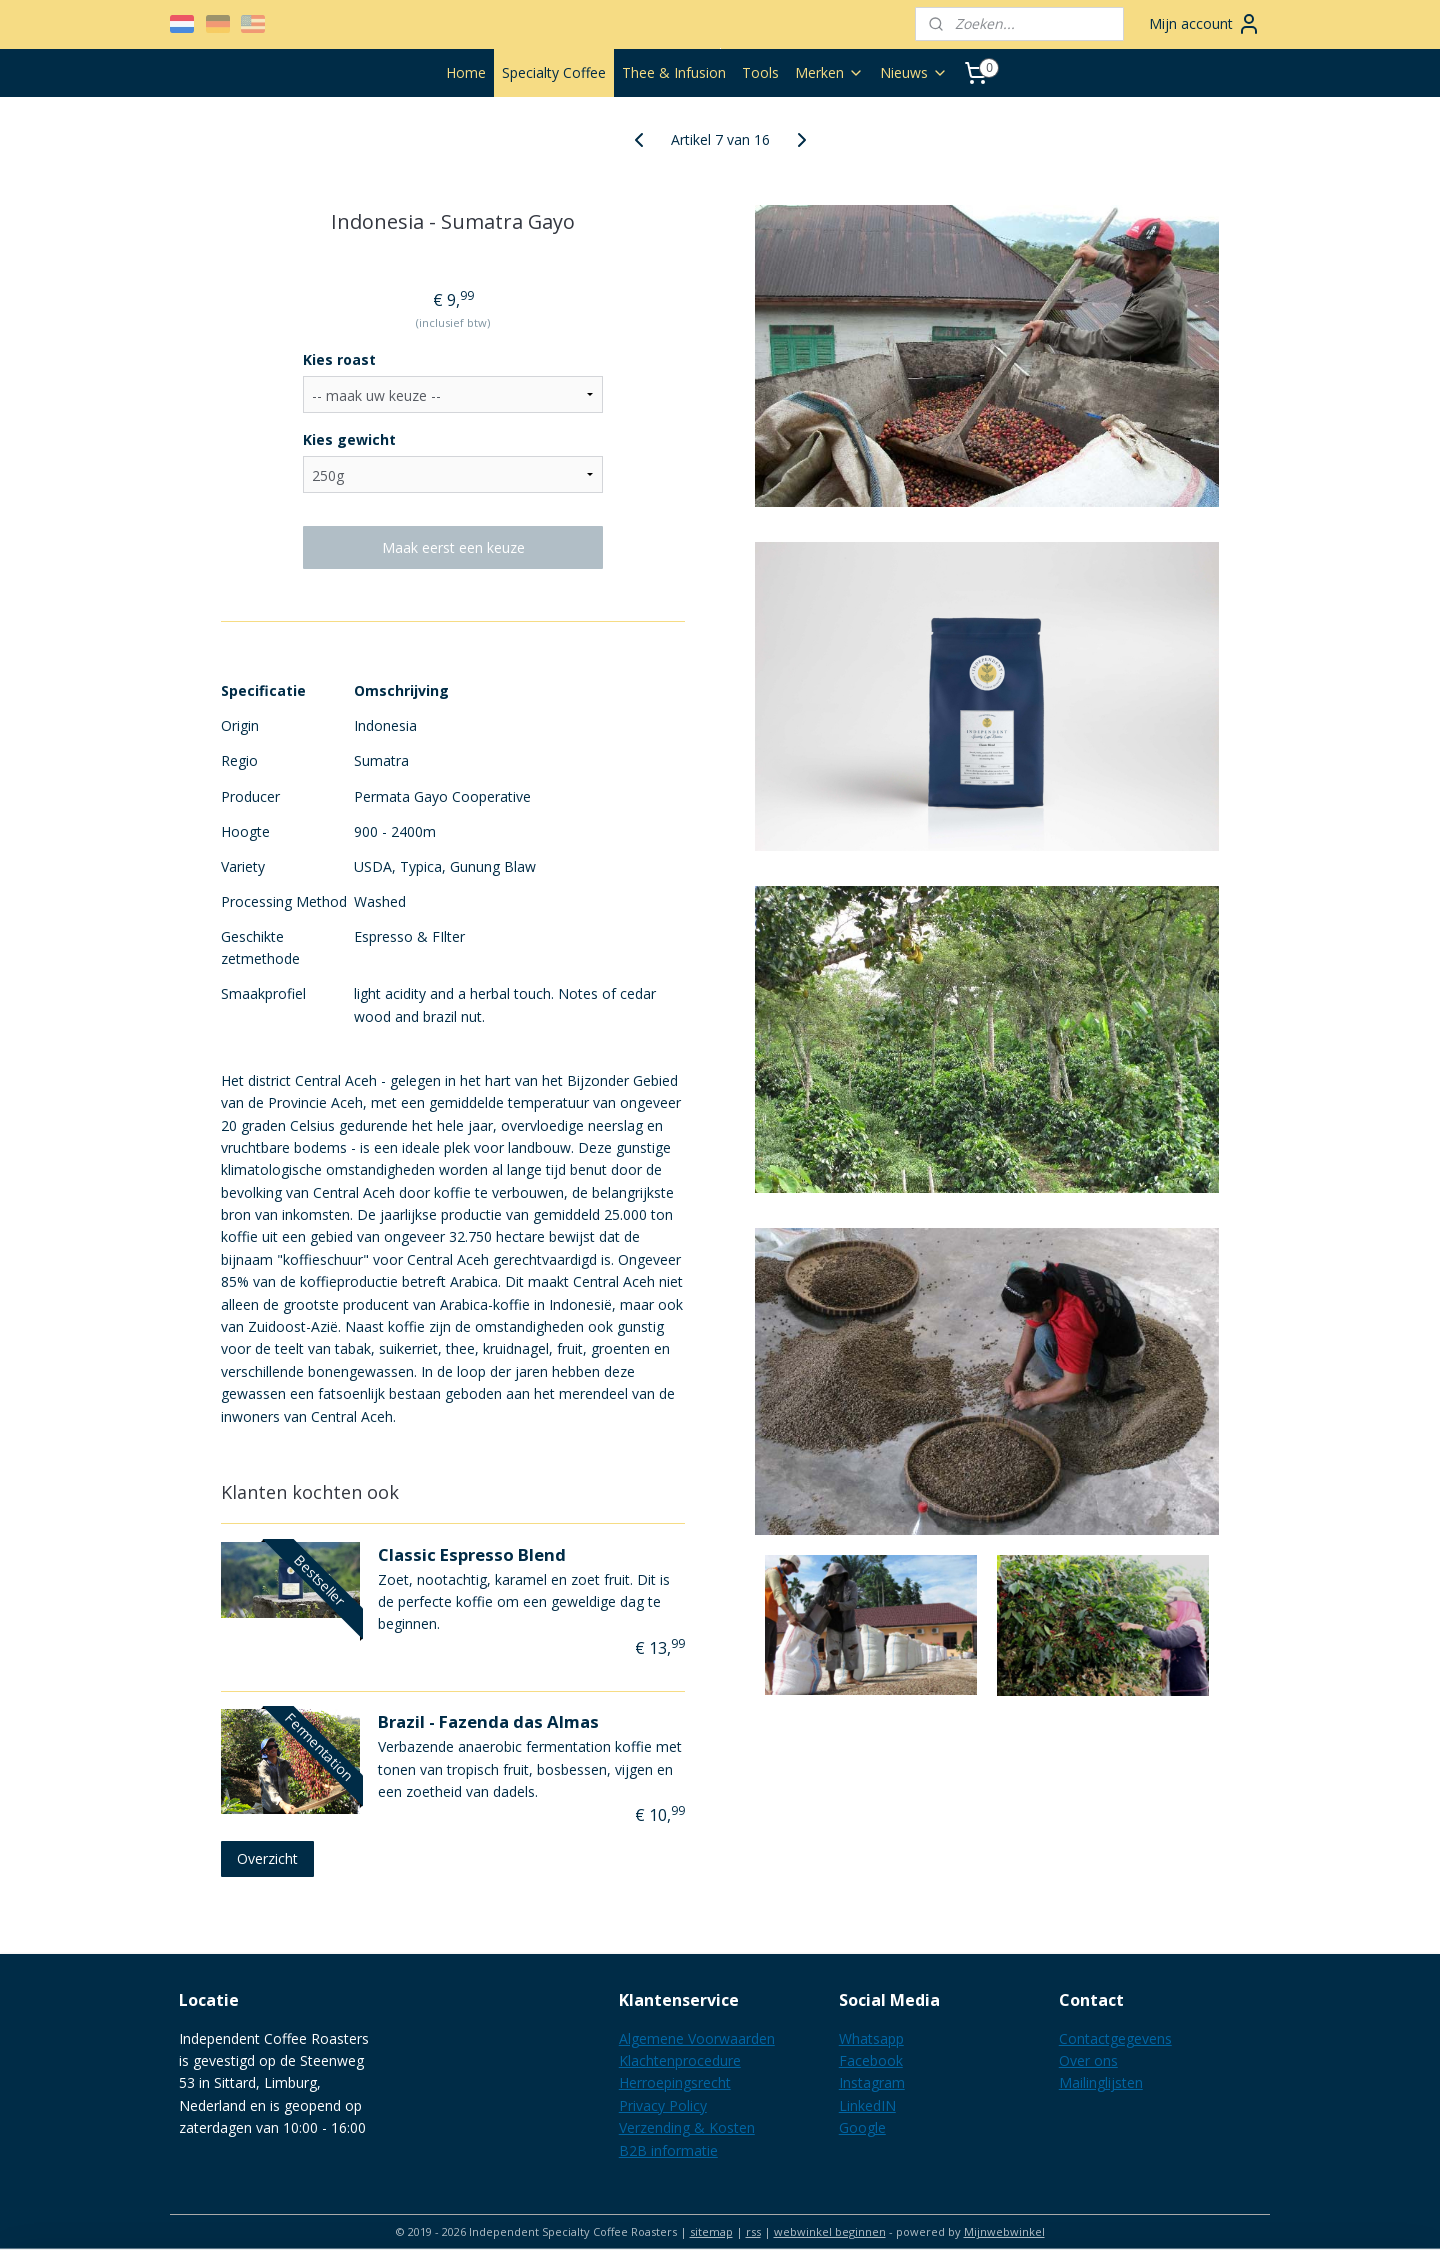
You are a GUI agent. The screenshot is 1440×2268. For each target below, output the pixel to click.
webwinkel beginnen (830, 2231)
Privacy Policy (663, 2105)
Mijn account (1205, 24)
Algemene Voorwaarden (697, 2038)
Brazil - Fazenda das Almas (488, 1721)
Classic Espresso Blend (472, 1554)
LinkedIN (867, 2105)
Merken (829, 72)
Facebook (871, 2060)
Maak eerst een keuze (453, 547)
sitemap (711, 2231)
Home (466, 72)
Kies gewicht (349, 439)
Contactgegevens (1115, 2038)
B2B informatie (668, 2150)
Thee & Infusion (674, 72)
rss (753, 2231)
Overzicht (267, 1858)
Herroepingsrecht (675, 2082)
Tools (760, 72)
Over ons (1088, 2060)
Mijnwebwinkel (1004, 2231)
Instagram (872, 2082)
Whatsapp (871, 2038)
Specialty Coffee (554, 72)
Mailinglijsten (1101, 2082)
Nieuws (914, 72)
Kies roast (339, 359)
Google (862, 2127)
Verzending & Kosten (687, 2127)
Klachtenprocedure (680, 2060)
